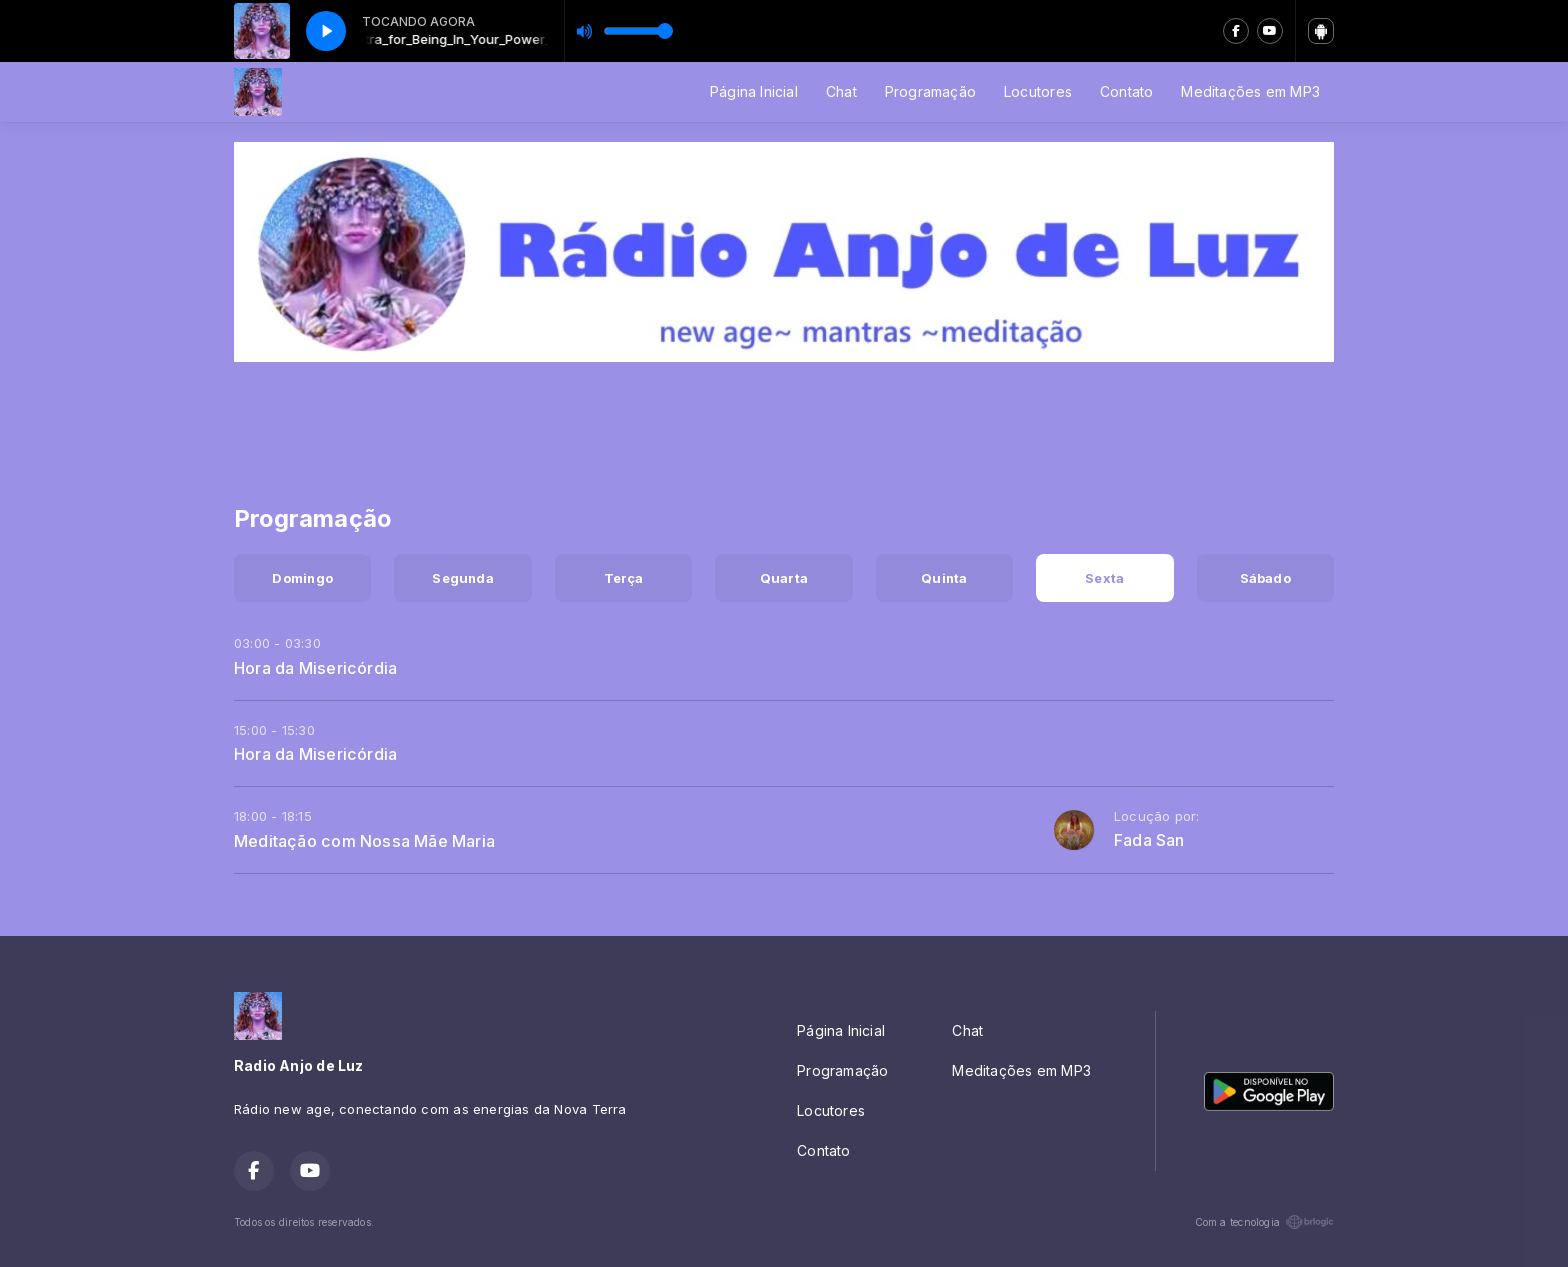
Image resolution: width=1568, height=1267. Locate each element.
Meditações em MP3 (1250, 91)
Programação (930, 91)
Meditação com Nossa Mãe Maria (364, 841)
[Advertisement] (784, 421)
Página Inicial (754, 91)
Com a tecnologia (1264, 1222)
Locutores (1038, 91)
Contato (1126, 91)
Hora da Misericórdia (315, 668)
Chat (841, 91)
